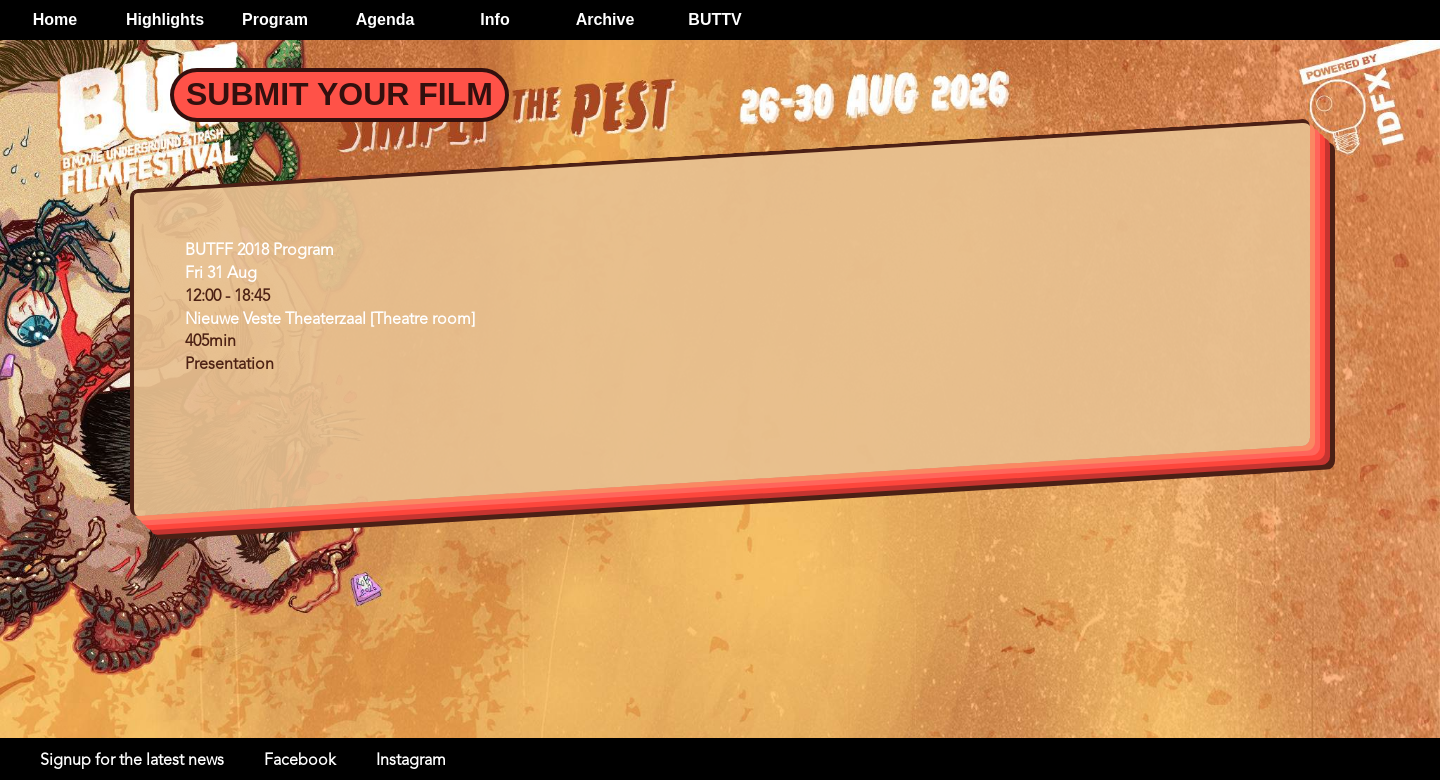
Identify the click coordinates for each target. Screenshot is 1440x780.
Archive (605, 19)
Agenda (385, 19)
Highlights (165, 19)
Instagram (411, 761)
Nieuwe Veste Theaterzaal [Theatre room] (330, 320)
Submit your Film (339, 94)
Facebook (300, 761)
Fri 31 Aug (221, 274)
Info (494, 19)
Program (275, 19)
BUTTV (714, 19)
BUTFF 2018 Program (259, 251)
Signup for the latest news (132, 761)
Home (55, 19)
